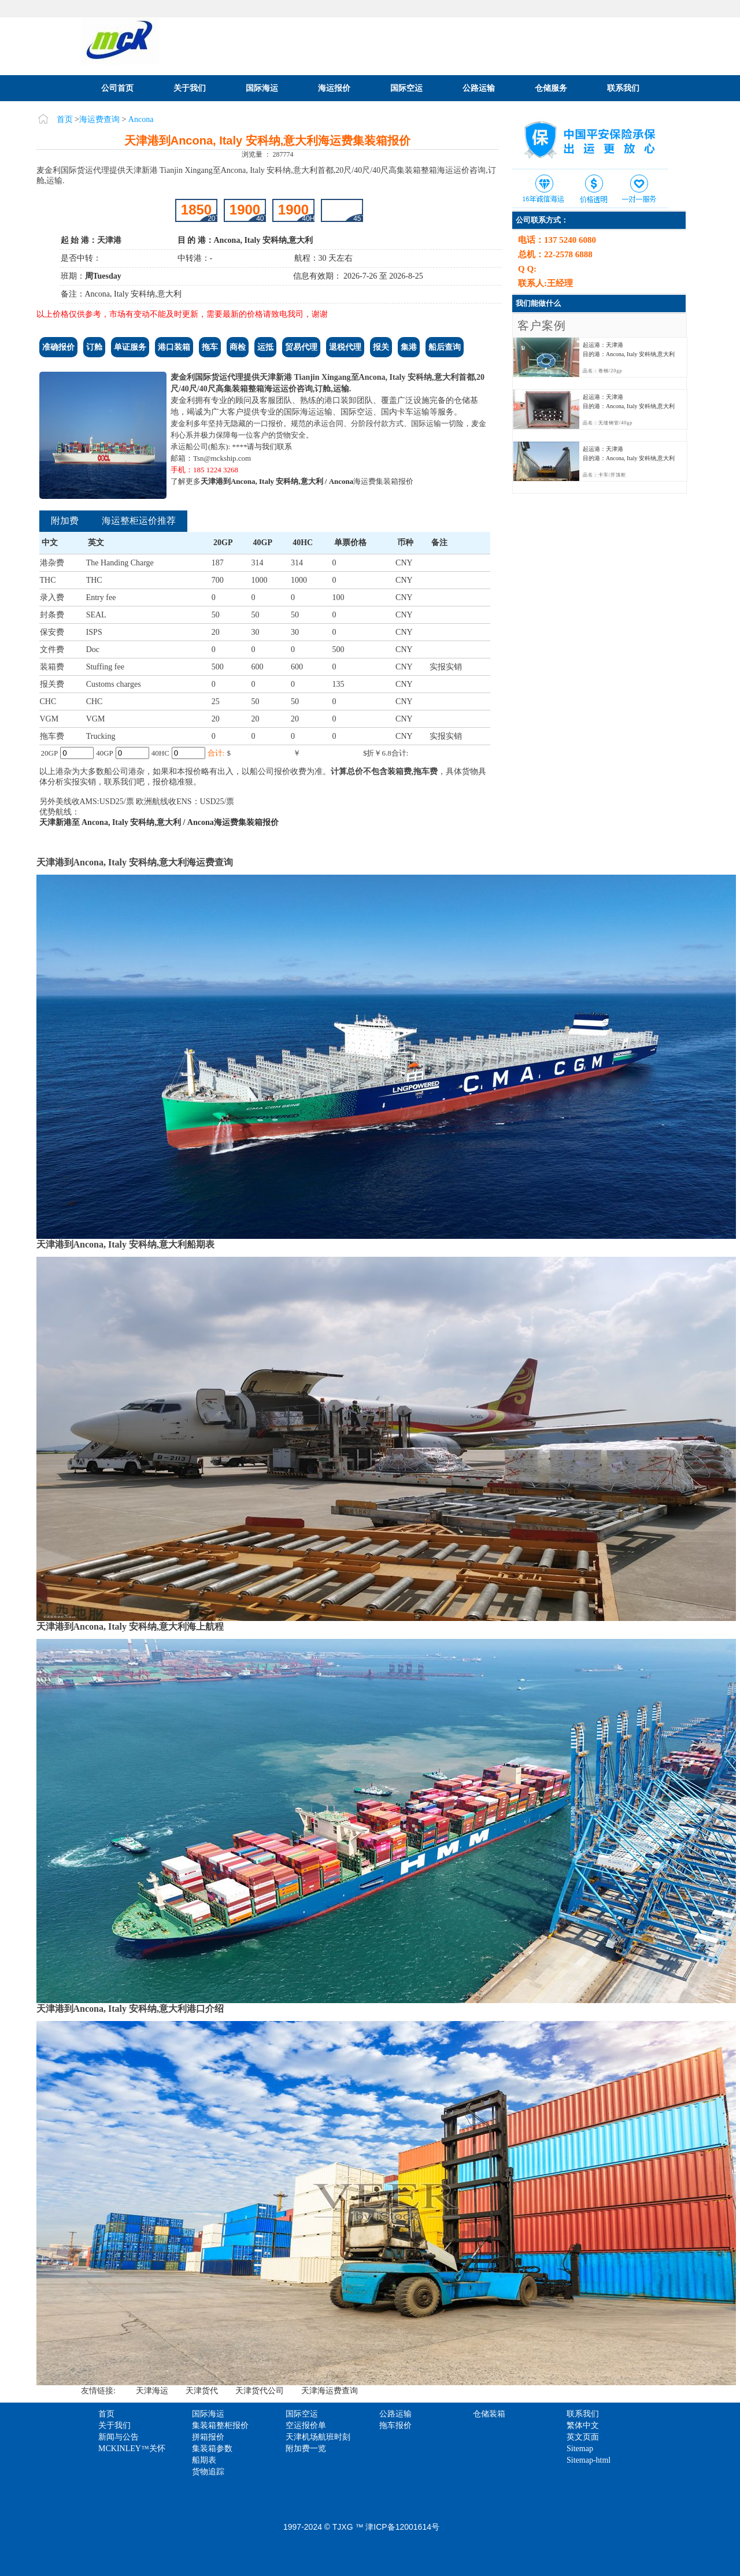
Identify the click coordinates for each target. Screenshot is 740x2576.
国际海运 (262, 88)
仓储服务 (551, 88)
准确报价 (58, 347)
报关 (381, 347)
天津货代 (202, 2390)
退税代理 (345, 347)
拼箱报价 (208, 2437)
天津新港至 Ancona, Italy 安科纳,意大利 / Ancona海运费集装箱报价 (159, 822)
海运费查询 (99, 119)
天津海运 (152, 2390)
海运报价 (334, 88)
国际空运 (406, 88)
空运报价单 (306, 2425)
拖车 (210, 347)
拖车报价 (395, 2425)
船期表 (204, 2460)
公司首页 (117, 88)
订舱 (94, 347)
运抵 (265, 347)
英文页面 (583, 2437)
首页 (65, 119)
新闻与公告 (118, 2437)
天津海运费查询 (329, 2390)
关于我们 (189, 88)
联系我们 (623, 88)
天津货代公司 (259, 2390)
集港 (409, 347)
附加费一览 (306, 2448)
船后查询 (444, 347)
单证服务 (130, 347)
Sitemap (580, 2448)
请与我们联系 (269, 446)
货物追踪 (208, 2471)
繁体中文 (583, 2425)
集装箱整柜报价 (220, 2425)
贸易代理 (301, 347)
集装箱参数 (212, 2448)
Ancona (141, 119)
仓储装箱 (489, 2414)
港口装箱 (174, 347)
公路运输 (478, 88)
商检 (238, 347)
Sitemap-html (588, 2460)
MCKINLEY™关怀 (131, 2448)
